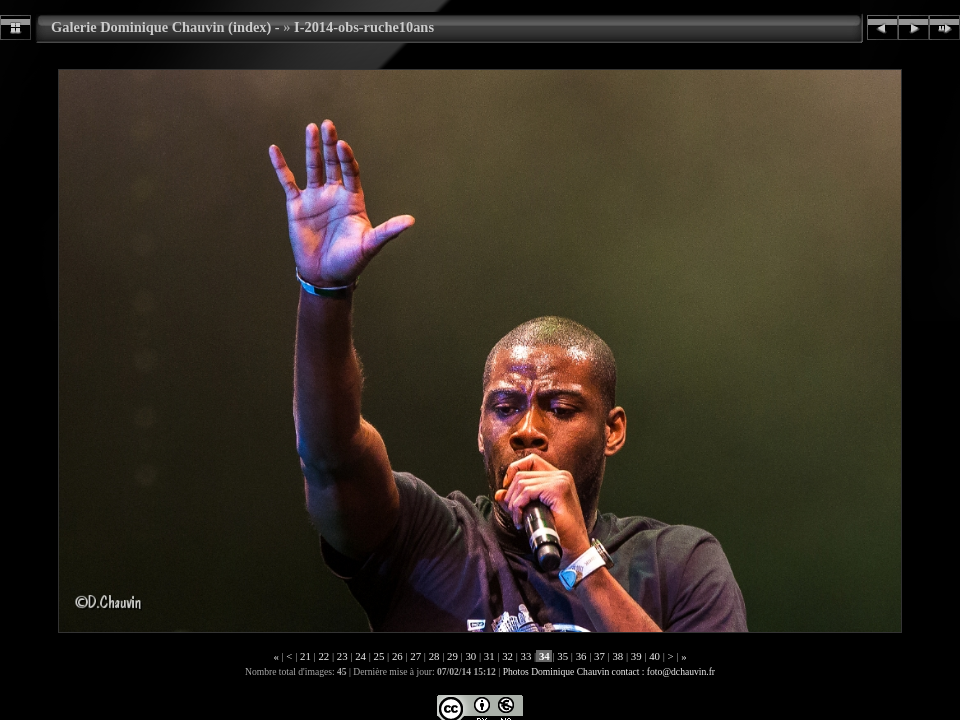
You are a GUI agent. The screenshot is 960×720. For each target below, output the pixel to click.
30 (471, 656)
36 (581, 656)
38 (618, 656)
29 (452, 656)
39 (636, 656)
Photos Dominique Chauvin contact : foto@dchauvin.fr (609, 671)
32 (507, 656)
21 (305, 656)
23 (342, 656)
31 (489, 656)
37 (599, 656)
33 (526, 656)
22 (324, 656)
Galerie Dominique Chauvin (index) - (165, 27)
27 (416, 656)
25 (379, 656)
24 (360, 656)
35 (563, 656)
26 (397, 656)
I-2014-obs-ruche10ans (364, 27)
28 (434, 656)
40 (654, 656)
